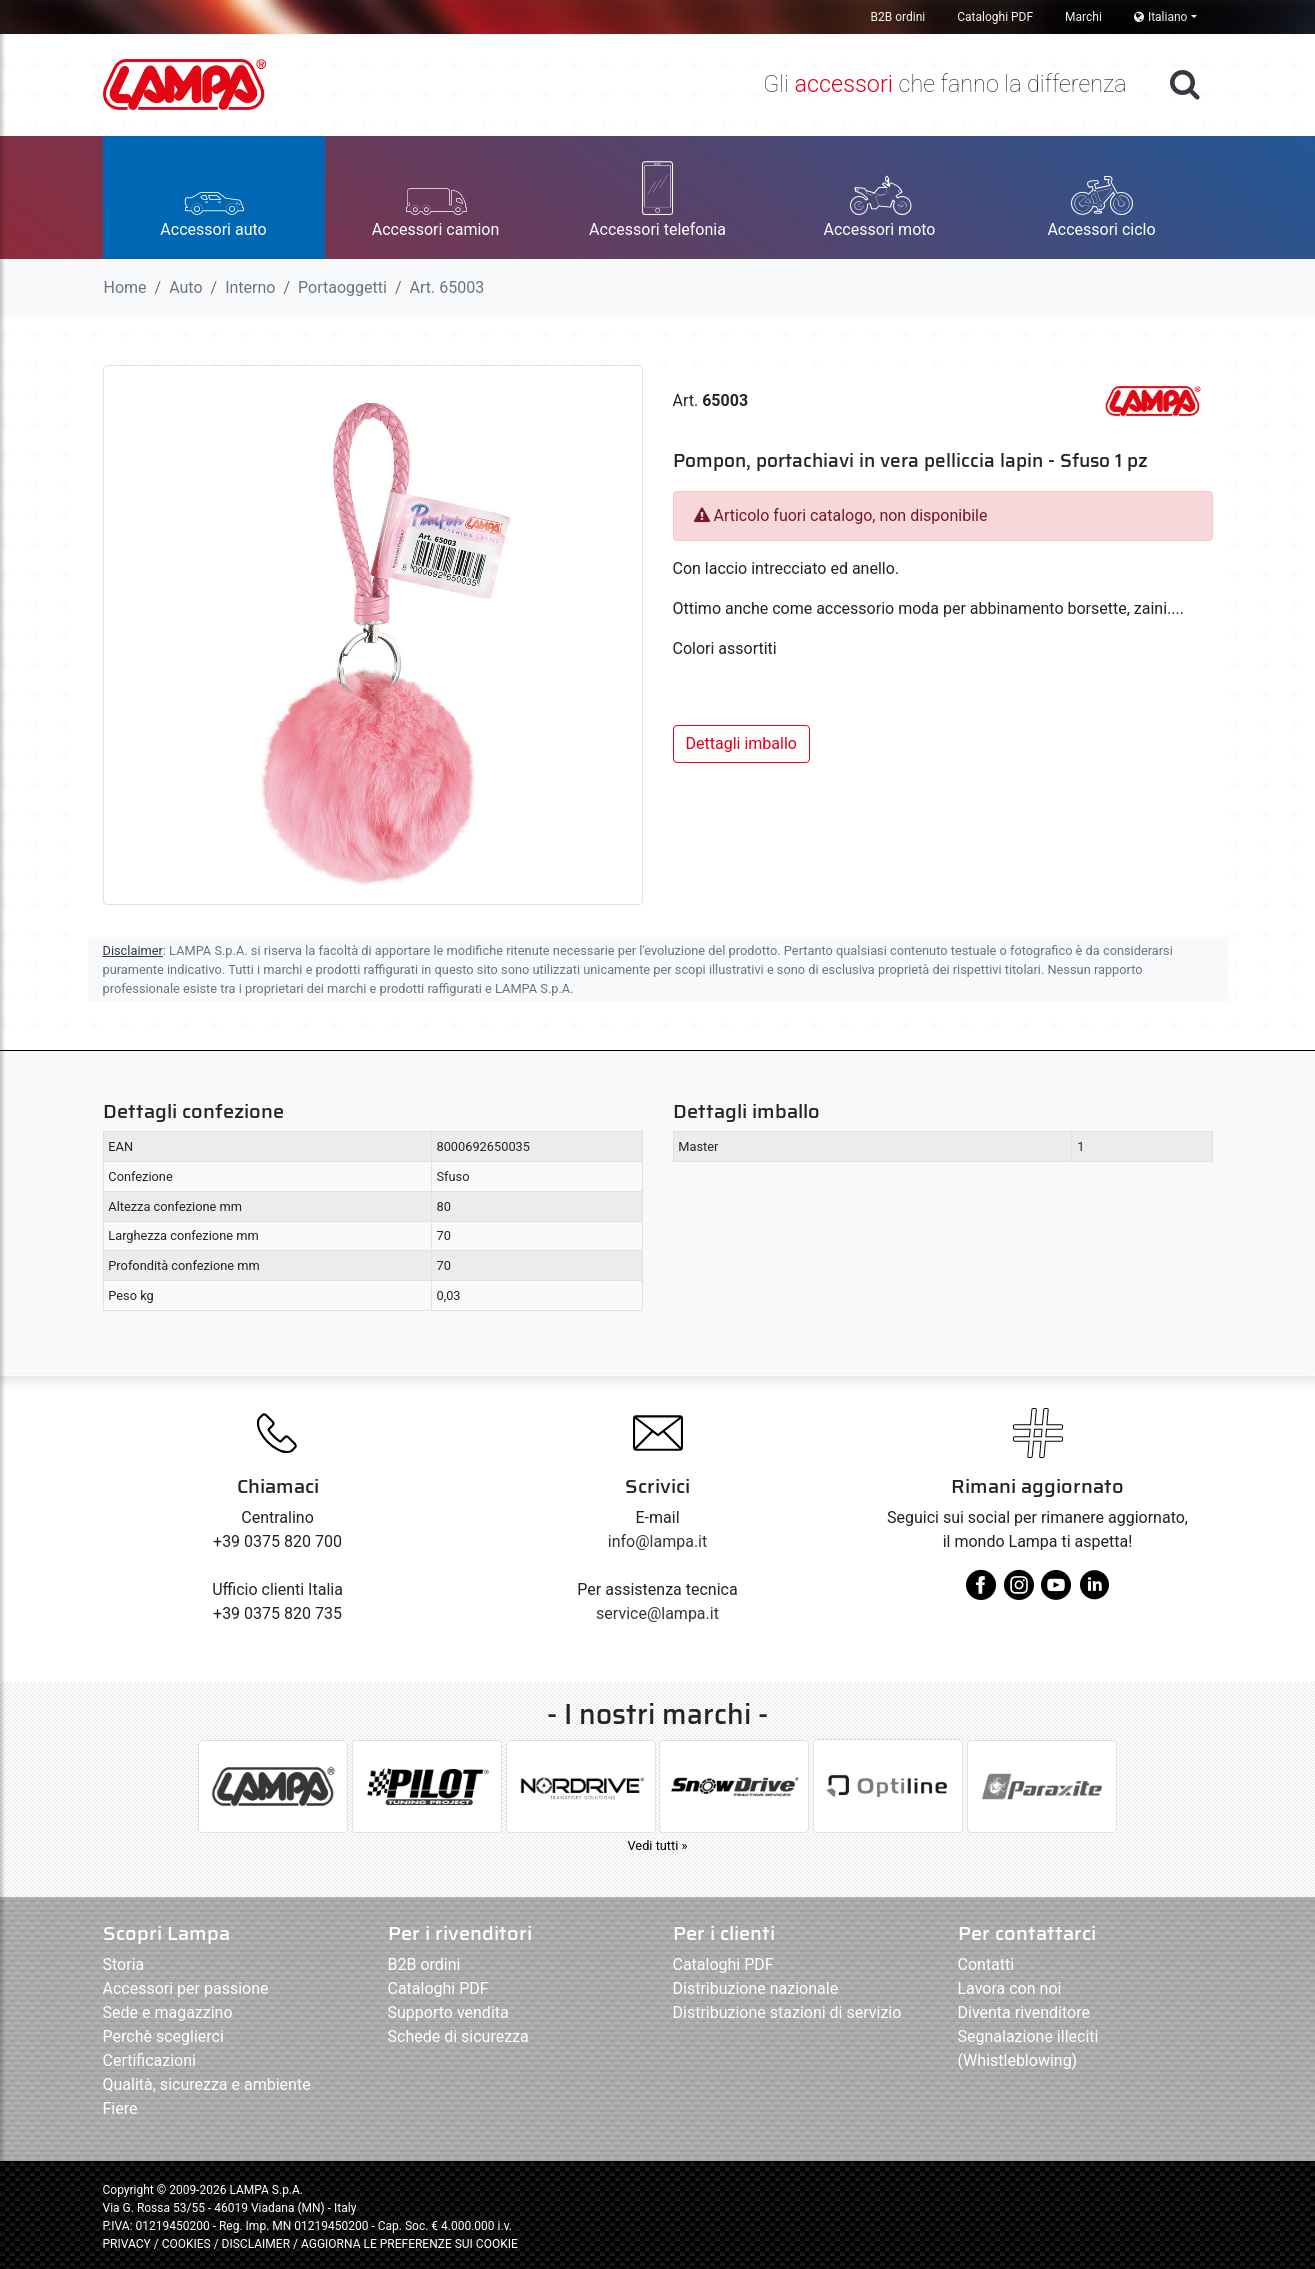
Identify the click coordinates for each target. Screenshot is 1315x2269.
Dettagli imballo (741, 743)
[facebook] (981, 1592)
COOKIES (186, 2244)
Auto (185, 287)
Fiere (120, 2108)
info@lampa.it (657, 1541)
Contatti (986, 1964)
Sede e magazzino (168, 2012)
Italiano (1161, 17)
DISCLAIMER (257, 2244)
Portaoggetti (342, 287)
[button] (214, 197)
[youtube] (1056, 1592)
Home (125, 287)
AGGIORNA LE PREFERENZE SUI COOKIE (409, 2244)
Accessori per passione (186, 1988)
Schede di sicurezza (458, 2036)
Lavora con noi (1010, 1988)
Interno (250, 287)
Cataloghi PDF (995, 17)
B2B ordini (898, 17)
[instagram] (1019, 1592)
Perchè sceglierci (163, 2036)
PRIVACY (127, 2244)
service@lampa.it (657, 1613)
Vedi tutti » (657, 1845)
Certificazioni (149, 2060)
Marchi (1083, 17)
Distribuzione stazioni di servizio (787, 2012)
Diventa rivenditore (1024, 2012)
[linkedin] (1094, 1592)
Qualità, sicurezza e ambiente (207, 2084)
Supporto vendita (448, 2012)
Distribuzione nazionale (756, 1988)
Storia (124, 1964)
